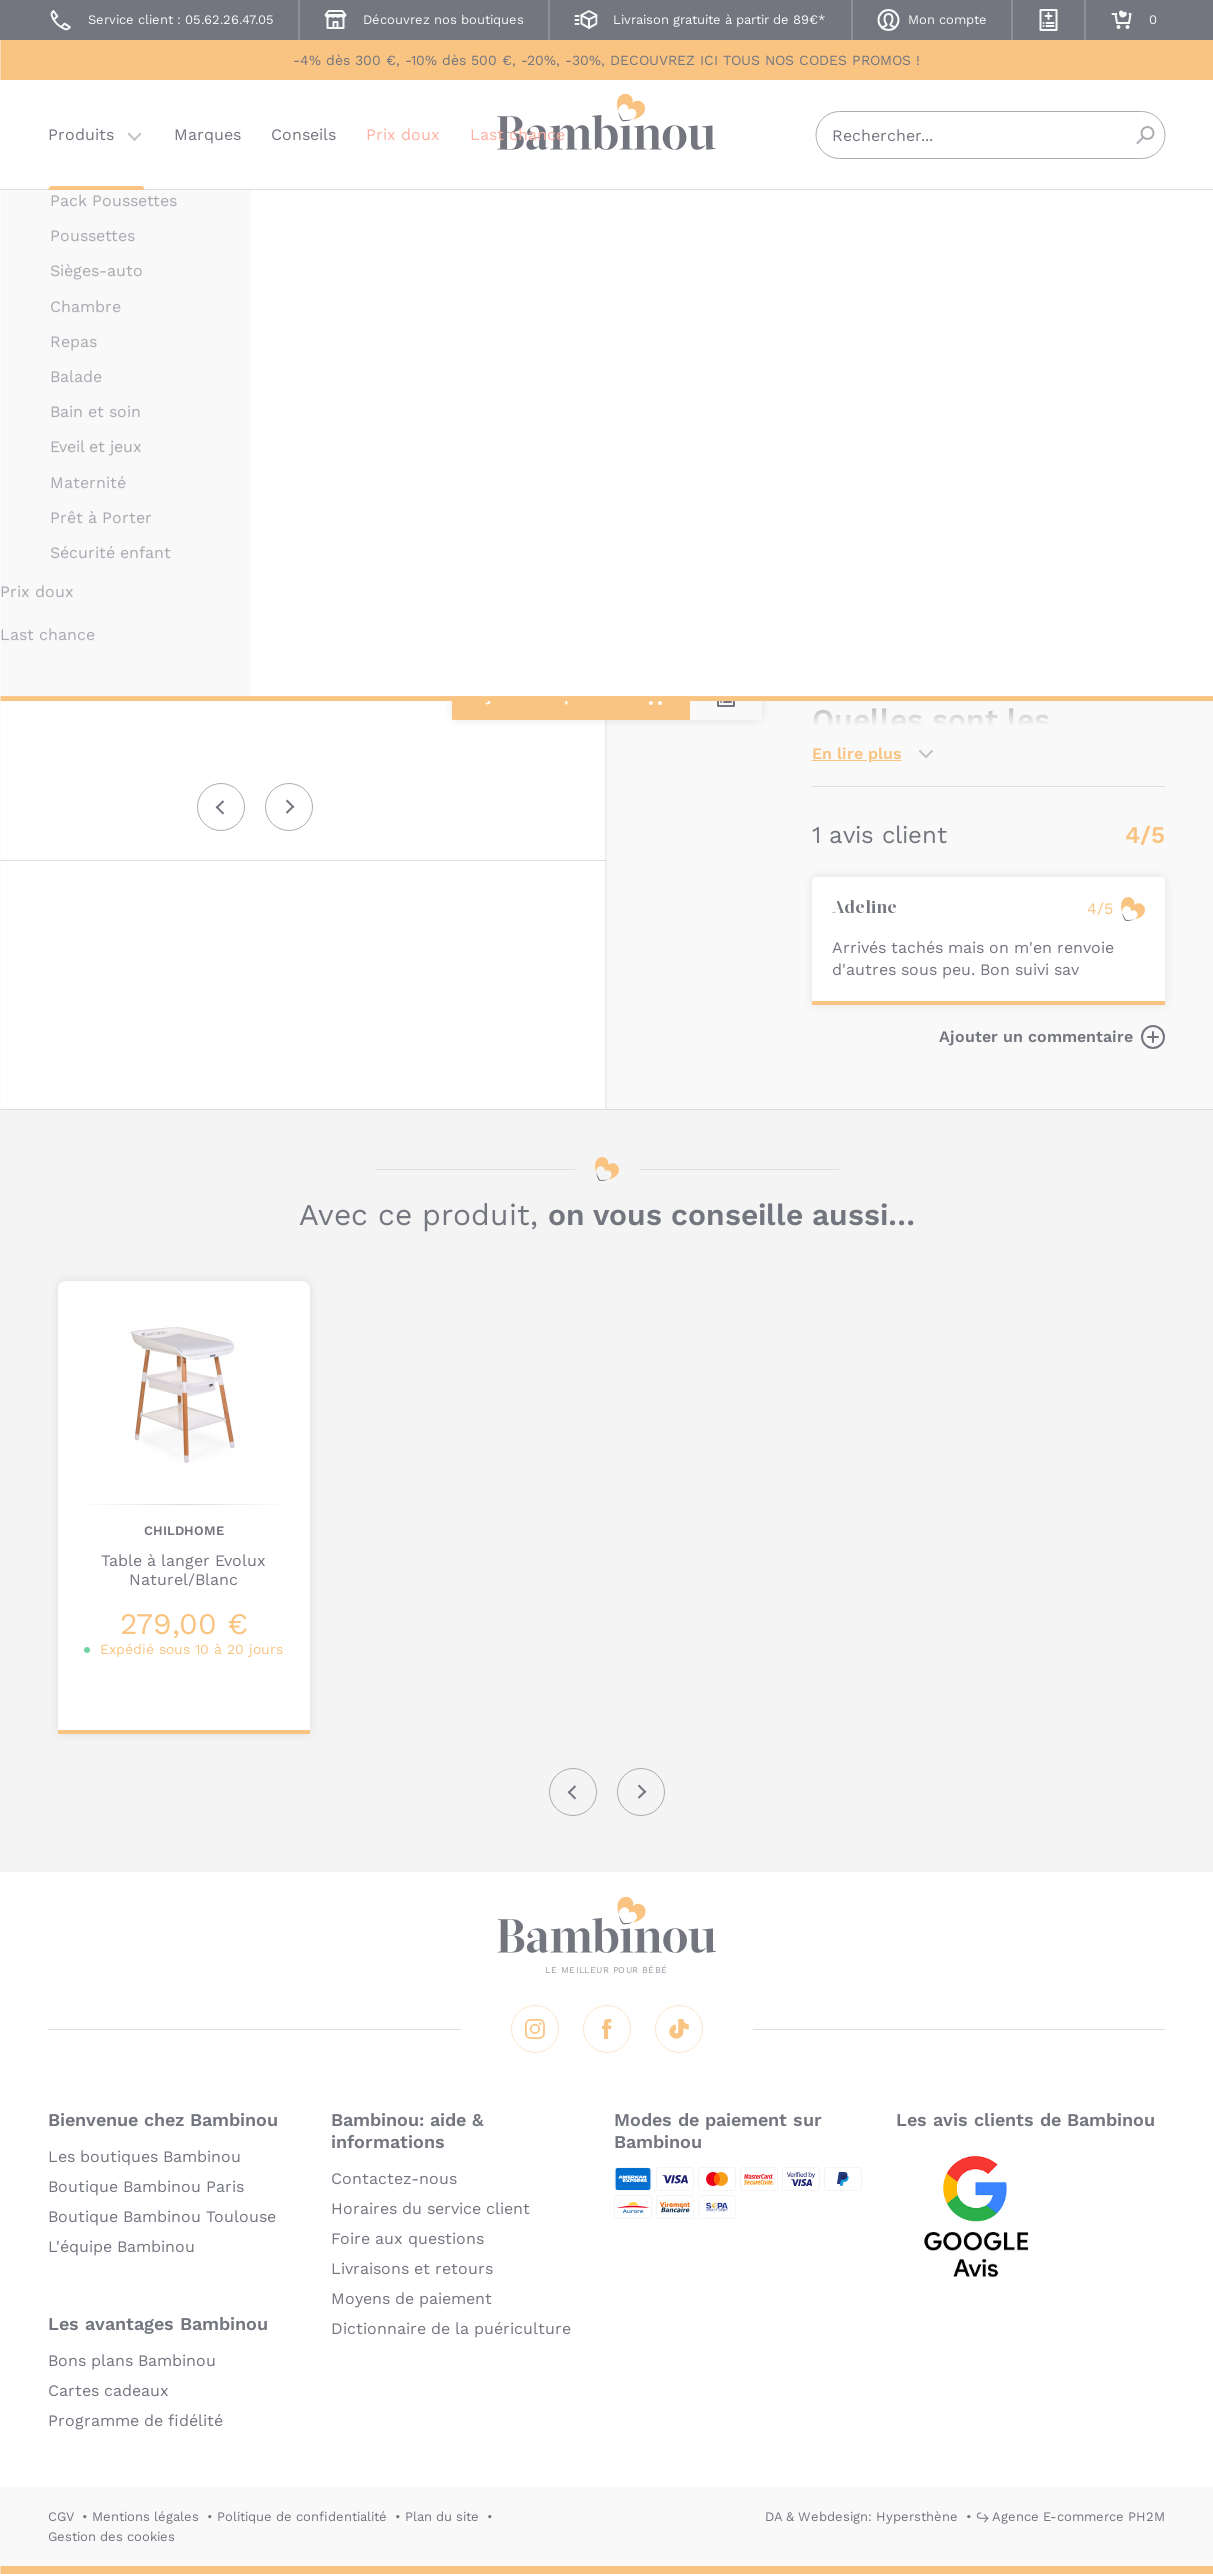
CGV (61, 2516)
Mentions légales (145, 2516)
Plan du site (442, 2516)
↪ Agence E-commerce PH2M (1070, 2516)
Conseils (303, 134)
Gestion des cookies (111, 2536)
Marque (954, 476)
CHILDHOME (852, 217)
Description (858, 476)
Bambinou (607, 132)
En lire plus (857, 753)
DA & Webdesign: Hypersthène (861, 2516)
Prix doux (403, 134)
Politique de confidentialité (302, 2516)
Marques (207, 134)
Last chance (517, 134)
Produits (81, 134)
